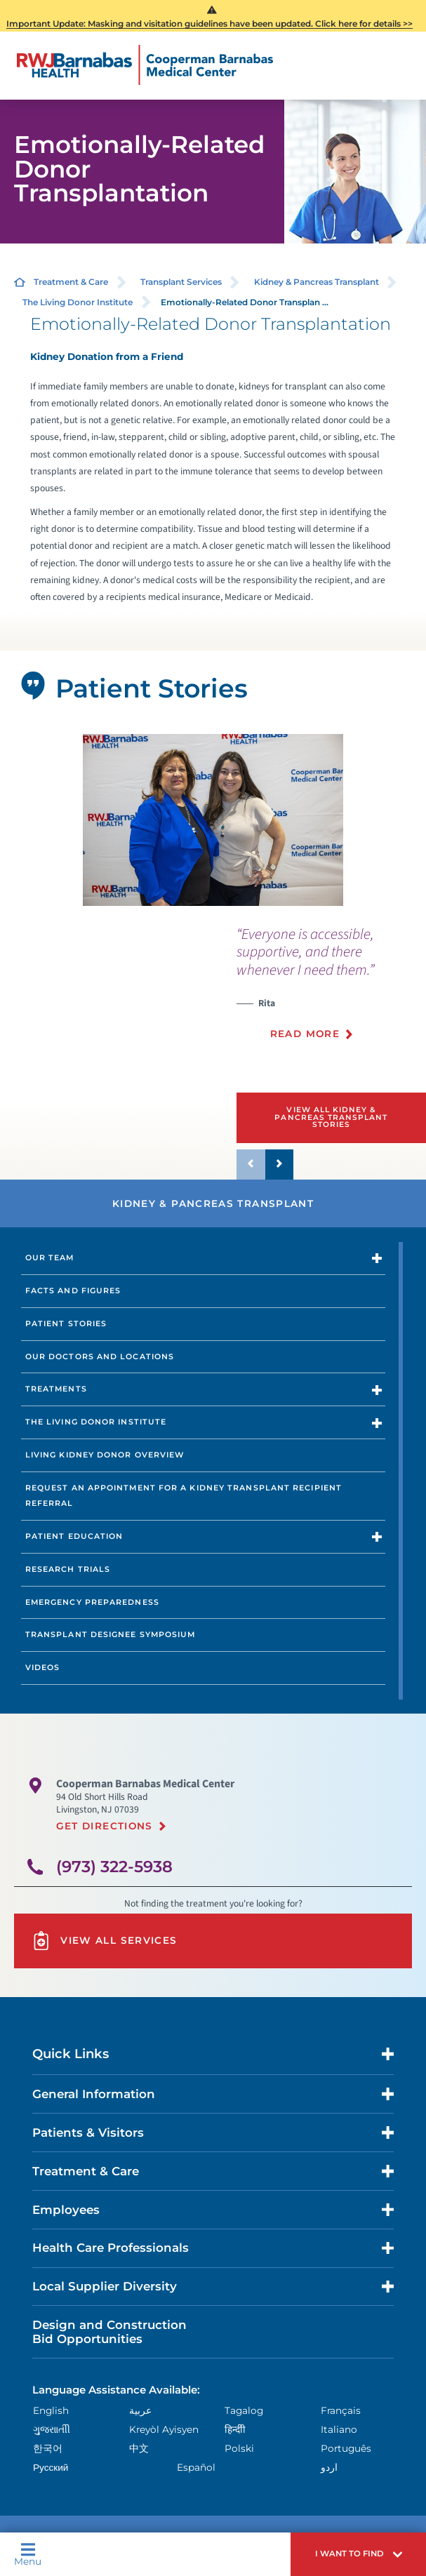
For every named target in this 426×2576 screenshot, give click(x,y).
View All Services (104, 1940)
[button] (358, 2554)
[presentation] (331, 991)
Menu (27, 2554)
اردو (329, 2467)
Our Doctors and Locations (99, 1356)
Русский (51, 2467)
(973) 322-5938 (114, 1866)
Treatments (56, 1389)
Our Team (49, 1257)
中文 (139, 2448)
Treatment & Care (71, 281)
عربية (140, 2410)
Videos (42, 1667)
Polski (239, 2448)
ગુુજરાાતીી (51, 2429)
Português (346, 2448)
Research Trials (67, 1569)
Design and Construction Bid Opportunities (109, 2332)
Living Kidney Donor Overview (105, 1455)
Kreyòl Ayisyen (164, 2429)
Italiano (339, 2429)
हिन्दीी (235, 2429)
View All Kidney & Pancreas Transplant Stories (330, 1117)
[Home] (145, 65)
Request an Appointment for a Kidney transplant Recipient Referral (183, 1495)
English (51, 2410)
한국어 (47, 2448)
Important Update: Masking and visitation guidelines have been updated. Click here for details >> (209, 23)
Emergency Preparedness (92, 1602)
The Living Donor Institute (77, 302)
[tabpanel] (212, 820)
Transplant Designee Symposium (110, 1634)
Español (196, 2467)
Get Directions (104, 1825)
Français (341, 2410)
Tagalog (244, 2410)
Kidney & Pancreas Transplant (316, 281)
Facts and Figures (73, 1290)
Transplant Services (181, 281)
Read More (305, 1033)
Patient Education (74, 1536)
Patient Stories (66, 1323)
